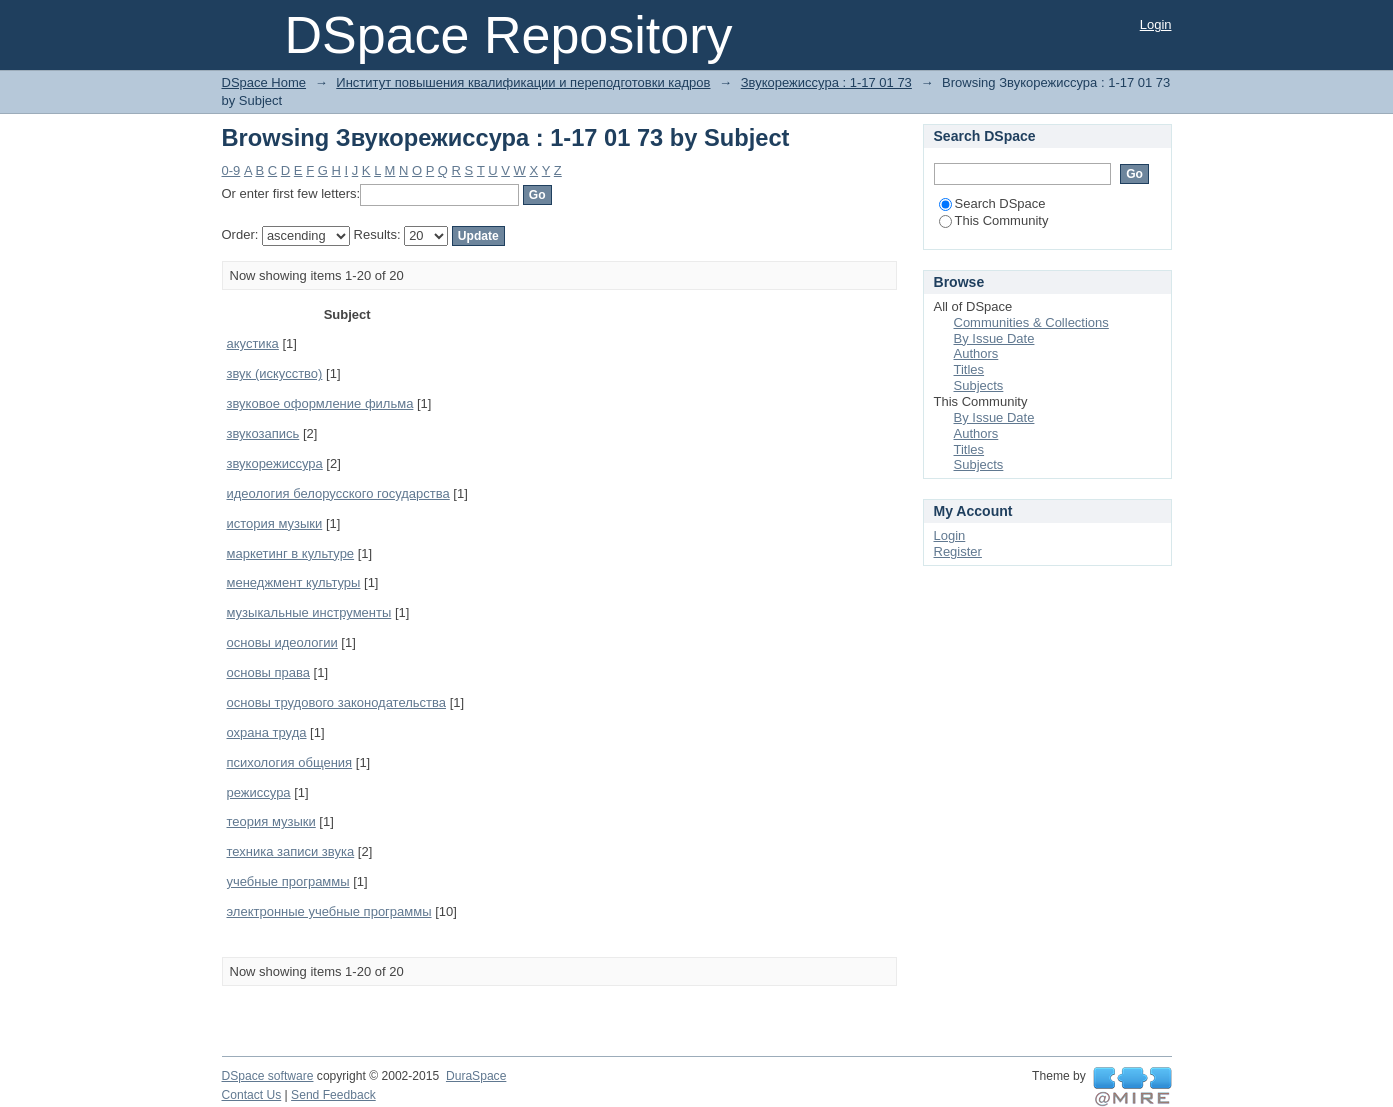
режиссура (259, 792)
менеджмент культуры (294, 582)
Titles (969, 369)
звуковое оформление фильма (320, 403)
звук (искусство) (275, 373)
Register (958, 551)
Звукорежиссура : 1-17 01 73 (826, 82)
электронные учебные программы (329, 911)
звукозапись (263, 433)
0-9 (231, 170)
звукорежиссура (275, 463)
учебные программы (288, 881)
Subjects (979, 385)
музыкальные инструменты (309, 612)
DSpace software (268, 1076)
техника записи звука (291, 851)
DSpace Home (264, 82)
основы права (269, 672)
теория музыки (271, 821)
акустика (253, 343)
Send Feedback (333, 1095)
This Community (994, 220)
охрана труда (267, 732)
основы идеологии (282, 642)
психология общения (290, 762)
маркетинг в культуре (291, 553)
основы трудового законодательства (337, 702)
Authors (976, 353)
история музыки (275, 523)
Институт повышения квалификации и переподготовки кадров (523, 82)
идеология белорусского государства (338, 493)
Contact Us (252, 1095)
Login (1156, 24)
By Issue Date (994, 338)
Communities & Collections (1031, 322)
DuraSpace (476, 1076)
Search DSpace (992, 203)
